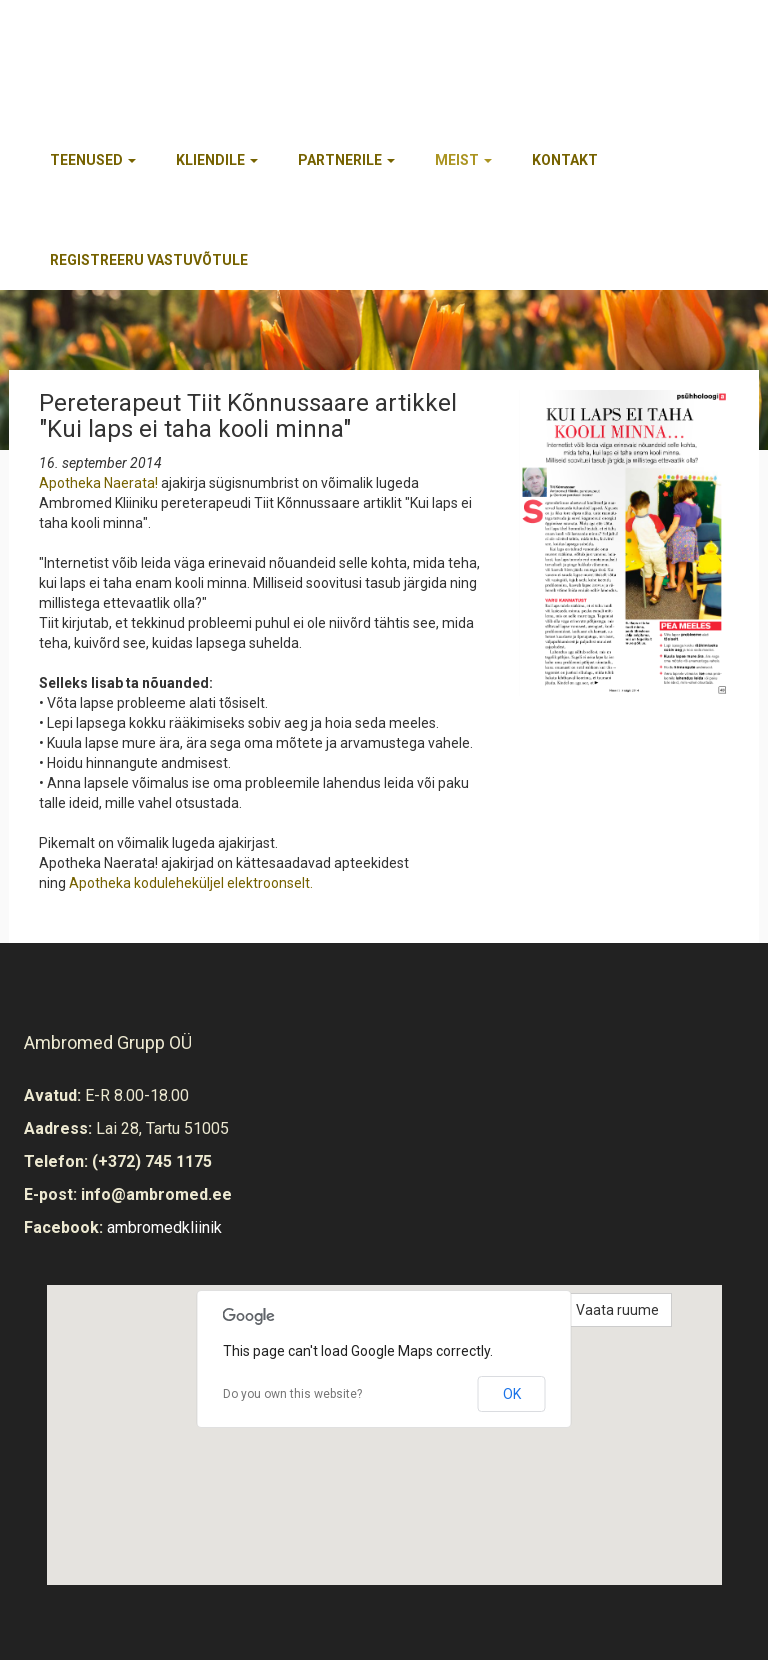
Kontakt (565, 160)
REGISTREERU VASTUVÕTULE (149, 260)
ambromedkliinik (164, 1227)
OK (512, 1394)
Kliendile (217, 160)
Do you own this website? (292, 1394)
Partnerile (346, 160)
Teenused (93, 160)
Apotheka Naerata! (98, 483)
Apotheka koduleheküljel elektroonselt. (191, 883)
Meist (463, 160)
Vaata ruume (617, 1310)
